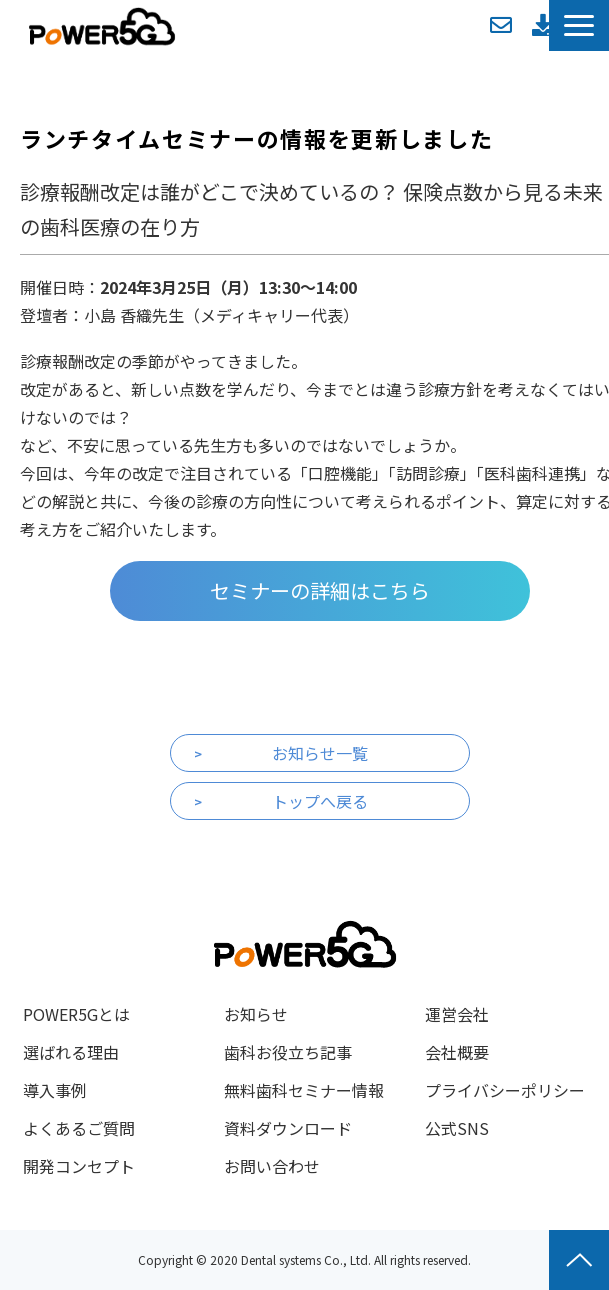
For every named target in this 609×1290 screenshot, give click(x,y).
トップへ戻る (320, 801)
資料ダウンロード (543, 25)
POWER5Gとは (76, 1014)
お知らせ (256, 1014)
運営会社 (457, 1014)
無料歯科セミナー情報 (304, 1090)
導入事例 (55, 1090)
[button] (579, 25)
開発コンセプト (79, 1166)
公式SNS (457, 1128)
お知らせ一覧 (320, 753)
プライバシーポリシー (505, 1090)
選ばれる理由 (71, 1052)
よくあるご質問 (79, 1128)
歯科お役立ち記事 (288, 1052)
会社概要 (457, 1052)
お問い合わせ (501, 25)
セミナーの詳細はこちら (320, 590)
